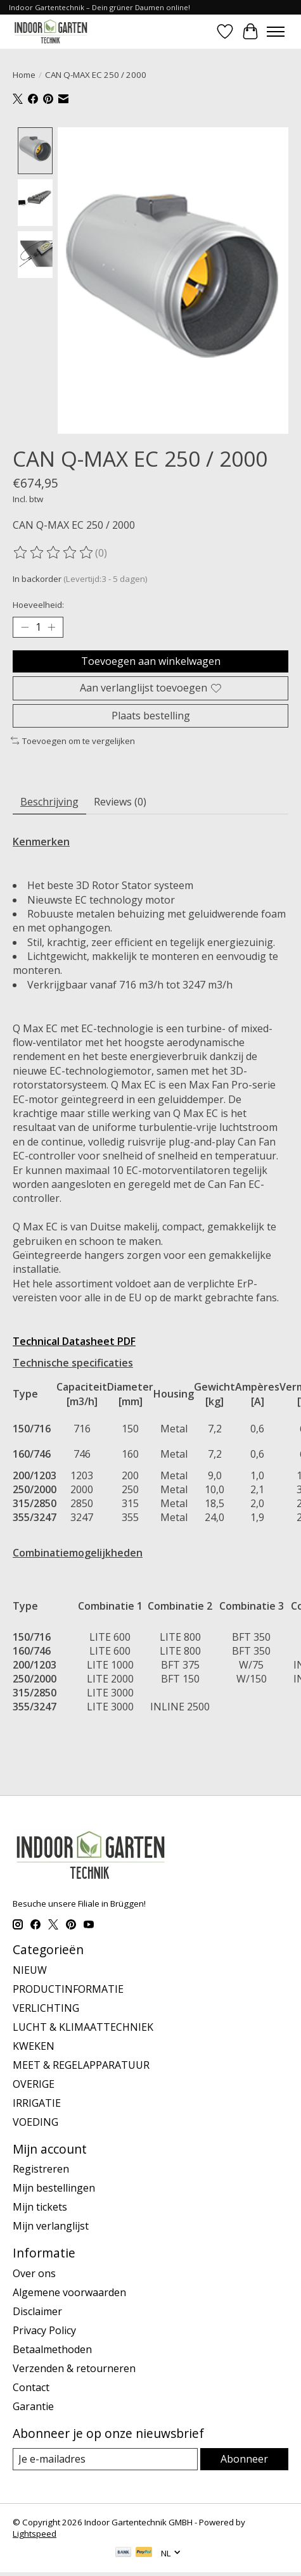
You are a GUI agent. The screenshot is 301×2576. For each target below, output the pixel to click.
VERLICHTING (46, 2007)
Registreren (41, 2168)
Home (24, 74)
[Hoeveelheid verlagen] (24, 627)
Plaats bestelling (151, 714)
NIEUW (30, 1969)
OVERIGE (33, 2083)
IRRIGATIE (37, 2102)
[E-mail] (105, 2458)
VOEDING (35, 2121)
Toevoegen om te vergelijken (73, 739)
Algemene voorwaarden (69, 2292)
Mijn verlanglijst (51, 2225)
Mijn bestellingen (54, 2187)
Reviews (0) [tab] (120, 801)
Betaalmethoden (52, 2349)
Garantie (33, 2406)
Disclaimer (37, 2311)
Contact (31, 2387)
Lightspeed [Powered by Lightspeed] (34, 2533)
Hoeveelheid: (38, 604)
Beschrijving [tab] (49, 801)
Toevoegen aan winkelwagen (151, 660)
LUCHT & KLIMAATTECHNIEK (83, 2026)
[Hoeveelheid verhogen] (51, 627)
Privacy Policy (44, 2330)
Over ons (34, 2273)
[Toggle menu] (275, 31)
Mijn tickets (40, 2206)
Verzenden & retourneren (74, 2368)
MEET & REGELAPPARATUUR (81, 2064)
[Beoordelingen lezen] (54, 551)
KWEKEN (33, 2045)
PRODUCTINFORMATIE (68, 1988)
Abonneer (244, 2458)
